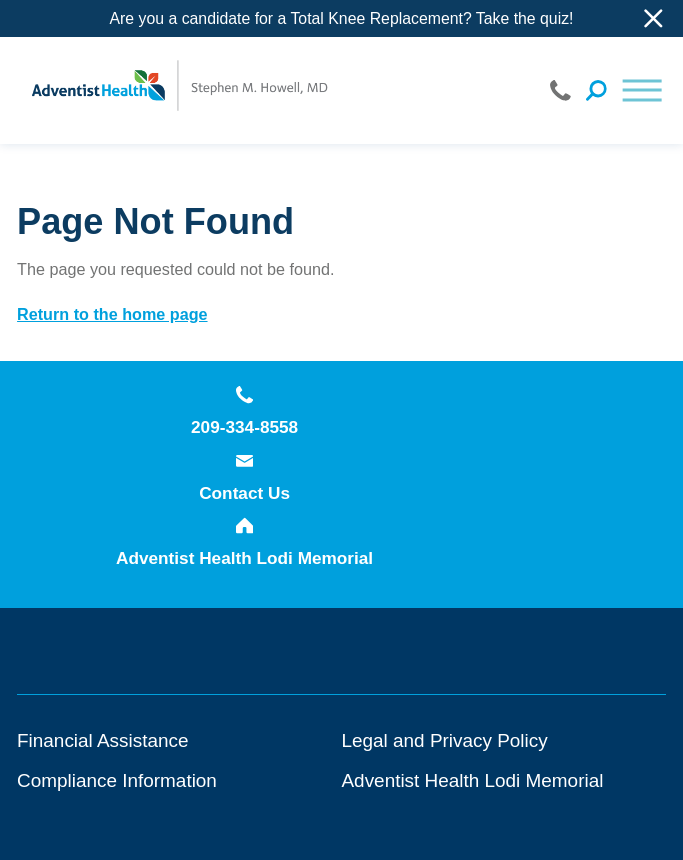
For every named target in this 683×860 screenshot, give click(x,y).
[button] (642, 90)
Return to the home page (112, 314)
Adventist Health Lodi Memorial (244, 542)
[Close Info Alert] (653, 18)
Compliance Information (117, 780)
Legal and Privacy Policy (445, 740)
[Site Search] (596, 90)
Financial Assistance (102, 740)
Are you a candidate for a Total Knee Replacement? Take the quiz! (341, 18)
